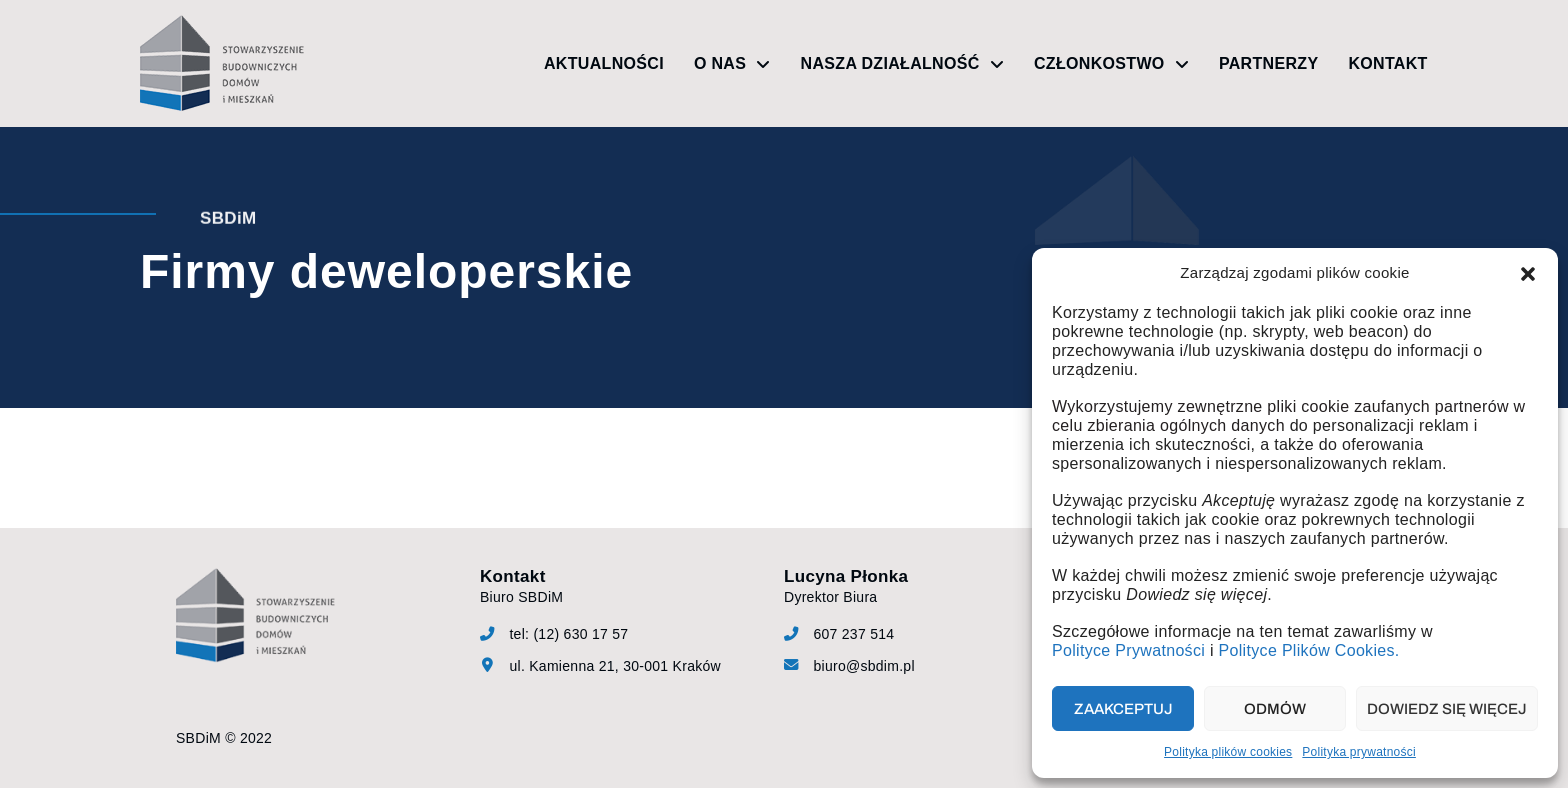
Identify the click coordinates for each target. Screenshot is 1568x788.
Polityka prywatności (1359, 752)
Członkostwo (1111, 64)
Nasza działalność (902, 64)
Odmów (1275, 709)
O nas (732, 64)
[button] (1528, 274)
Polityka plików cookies (1228, 752)
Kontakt (1387, 63)
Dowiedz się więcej (1447, 709)
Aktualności (604, 63)
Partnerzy (1268, 63)
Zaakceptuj (1123, 709)
